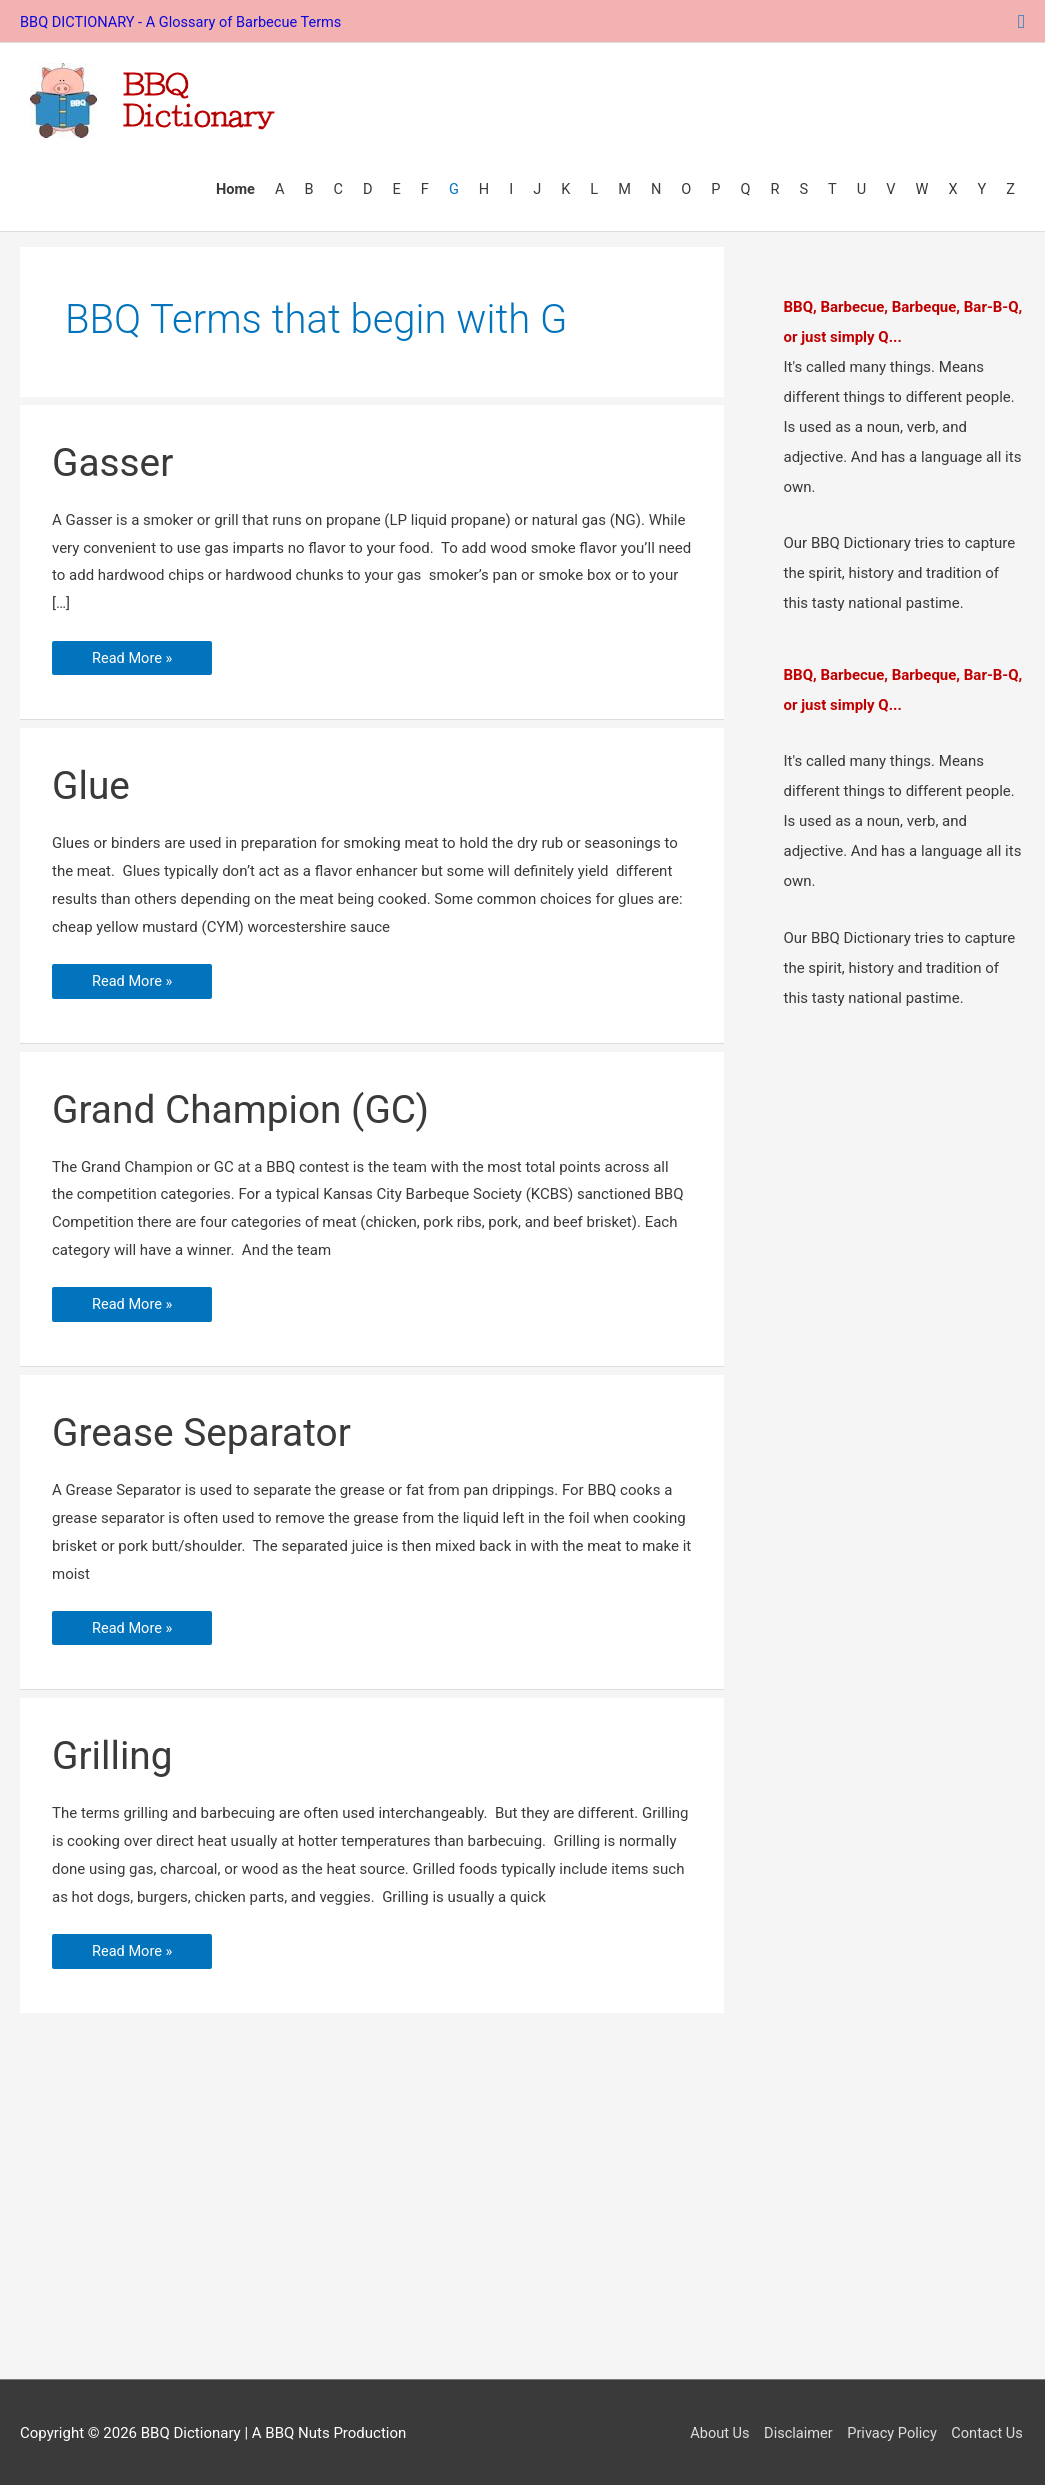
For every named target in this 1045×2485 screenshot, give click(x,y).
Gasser (114, 457)
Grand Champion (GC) (246, 1105)
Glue (92, 781)
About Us (712, 2431)
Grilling (114, 1753)
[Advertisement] (522, 2210)
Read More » (133, 652)
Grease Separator (206, 1429)
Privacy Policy (890, 2431)
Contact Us (988, 2431)
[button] (1021, 20)
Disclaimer (793, 2431)
